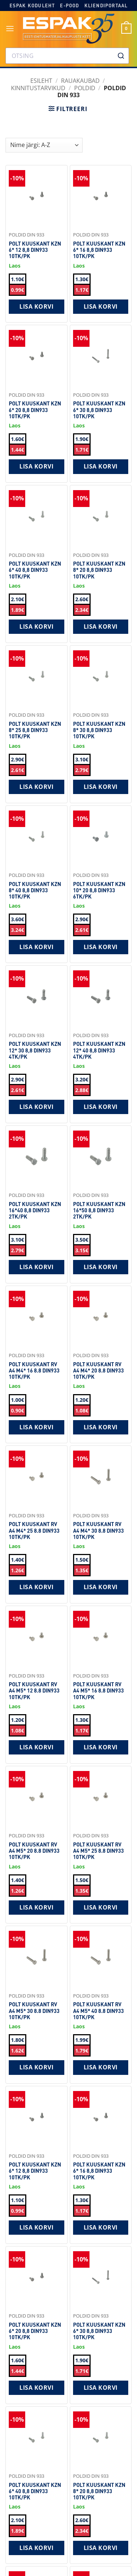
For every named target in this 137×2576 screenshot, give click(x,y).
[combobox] (67, 56)
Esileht (41, 81)
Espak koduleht (32, 5)
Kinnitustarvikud (38, 88)
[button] (10, 28)
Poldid (84, 88)
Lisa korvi (36, 306)
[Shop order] (44, 145)
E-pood (69, 5)
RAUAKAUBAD (80, 81)
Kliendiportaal (106, 5)
